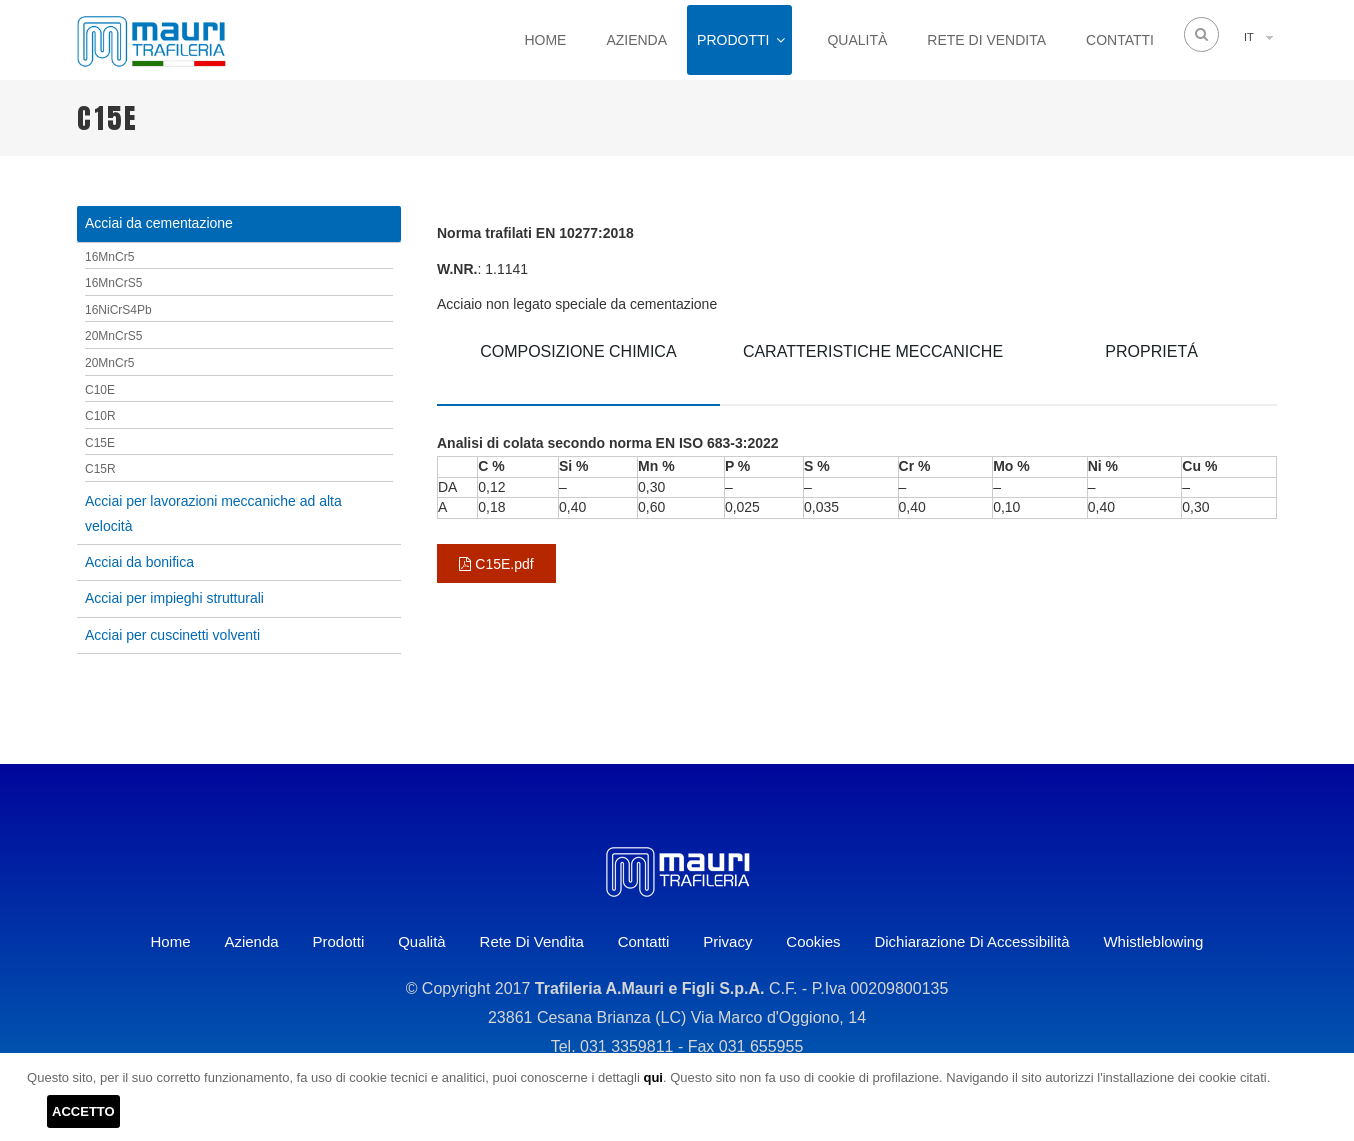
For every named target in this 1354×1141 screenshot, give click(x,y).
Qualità (857, 40)
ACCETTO (83, 1111)
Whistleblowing (1153, 941)
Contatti (1120, 40)
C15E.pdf (496, 564)
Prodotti (733, 40)
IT (1249, 37)
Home (545, 40)
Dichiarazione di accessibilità (971, 941)
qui (653, 1077)
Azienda (636, 40)
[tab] (578, 366)
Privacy (727, 941)
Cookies (813, 941)
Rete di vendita (986, 40)
